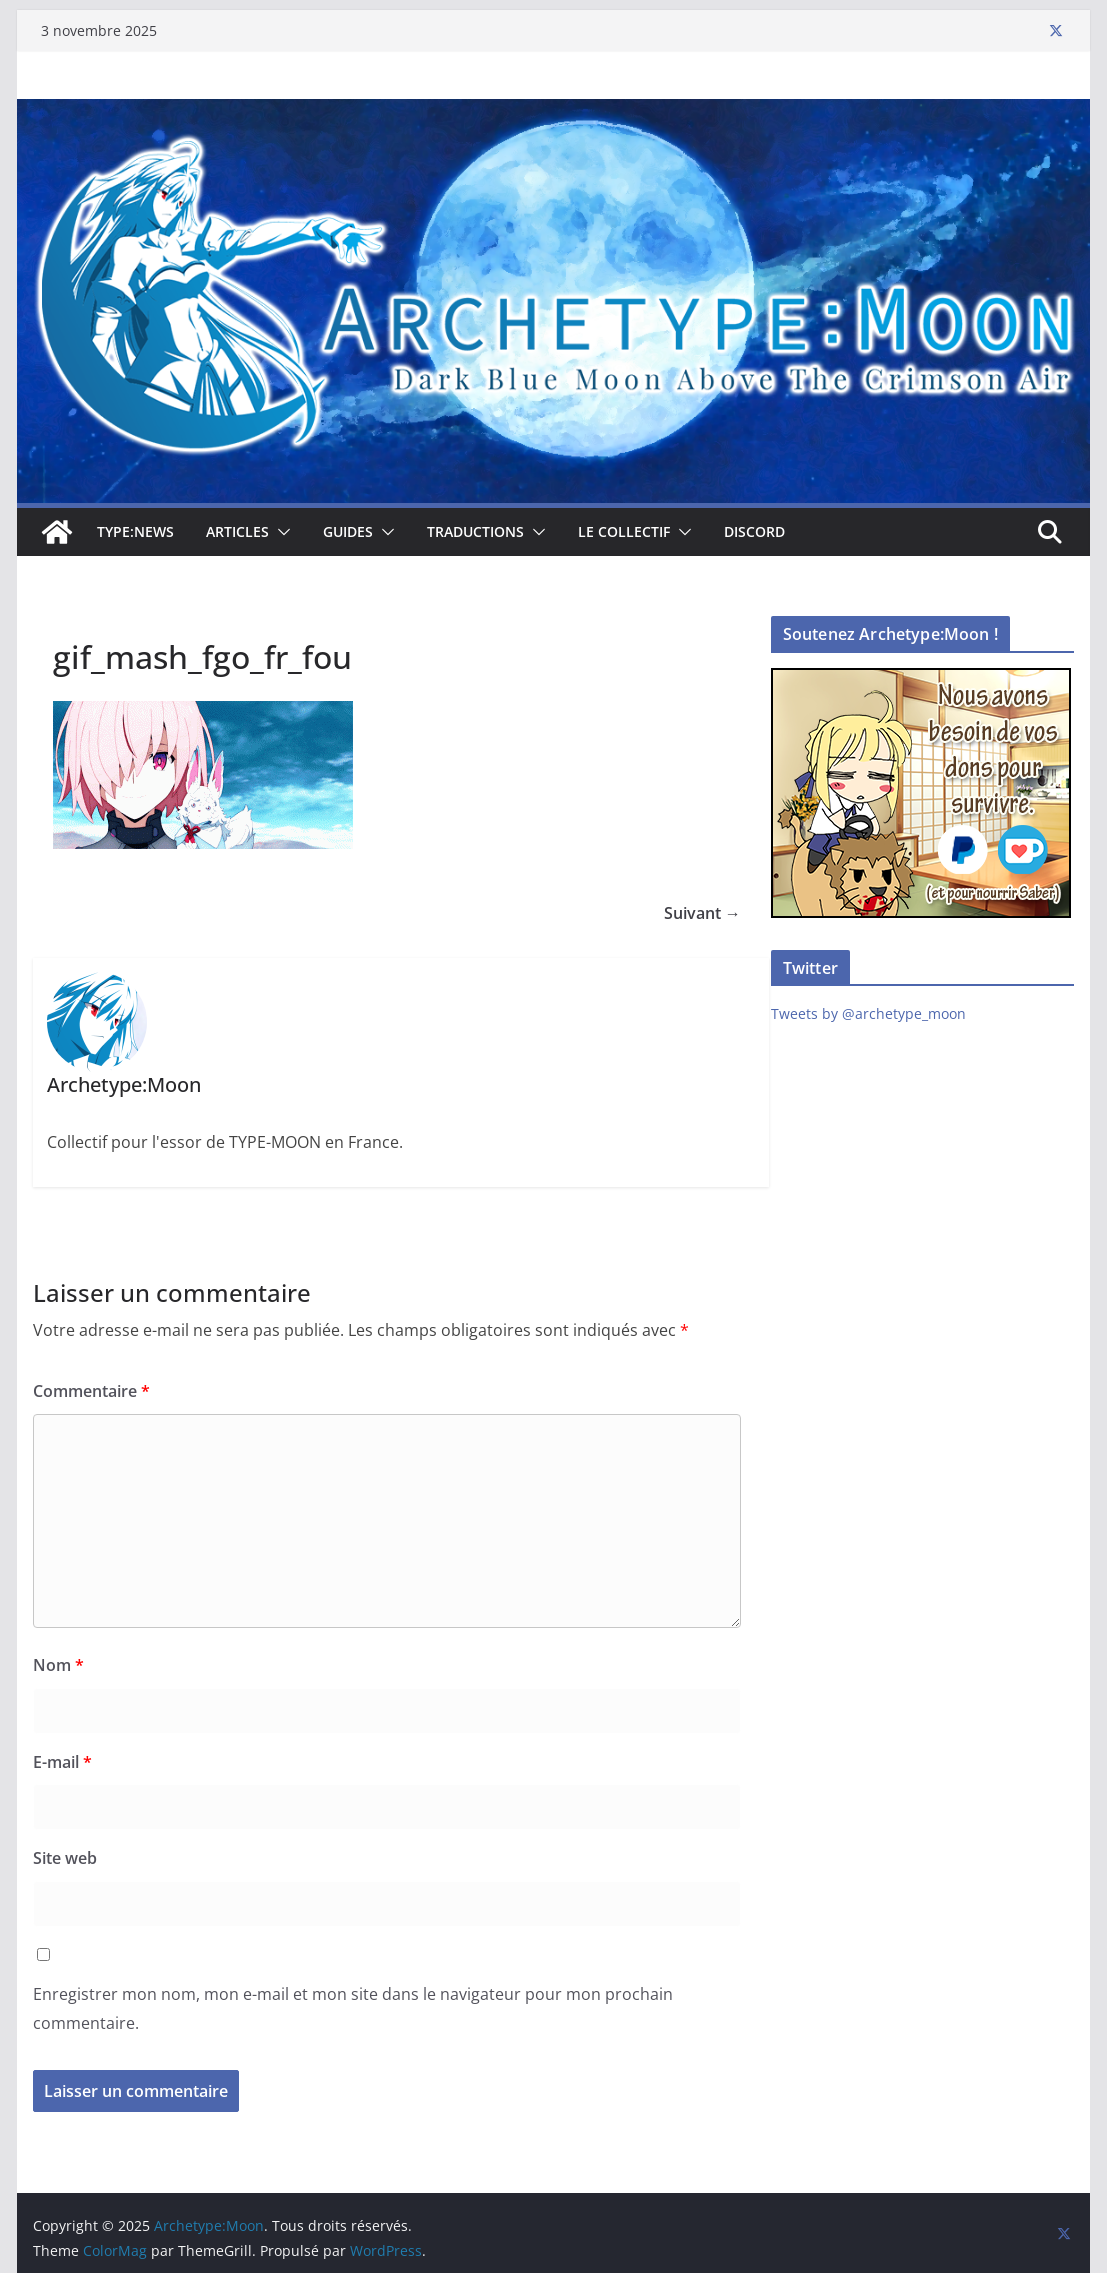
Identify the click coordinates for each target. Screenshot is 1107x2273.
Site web (65, 1858)
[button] (280, 532)
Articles (237, 531)
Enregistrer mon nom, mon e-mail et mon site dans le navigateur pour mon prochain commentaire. (353, 2008)
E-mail (62, 1762)
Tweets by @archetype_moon (868, 1013)
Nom (58, 1665)
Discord (754, 531)
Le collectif (624, 531)
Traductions (475, 531)
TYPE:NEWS (135, 531)
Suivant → (702, 913)
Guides (348, 531)
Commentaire (91, 1391)
